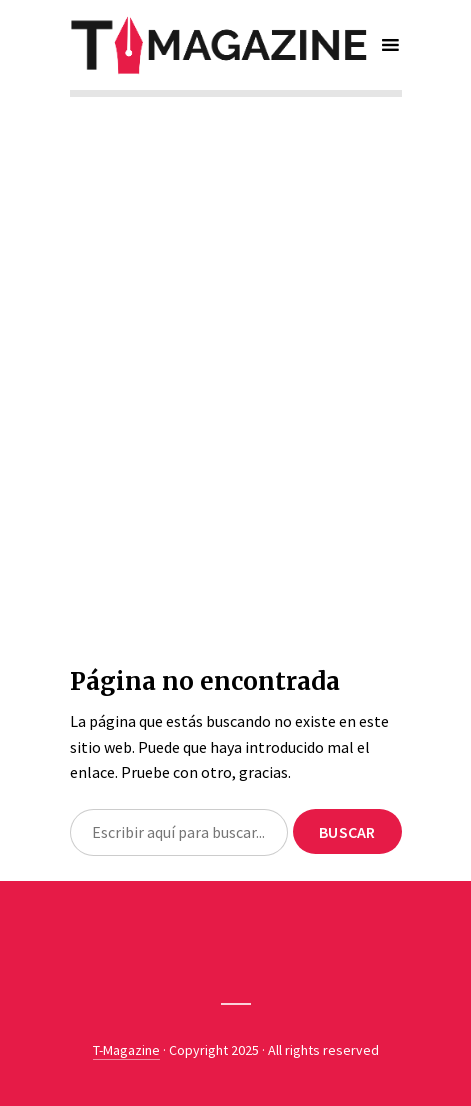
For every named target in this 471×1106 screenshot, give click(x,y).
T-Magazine (126, 1050)
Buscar (347, 832)
